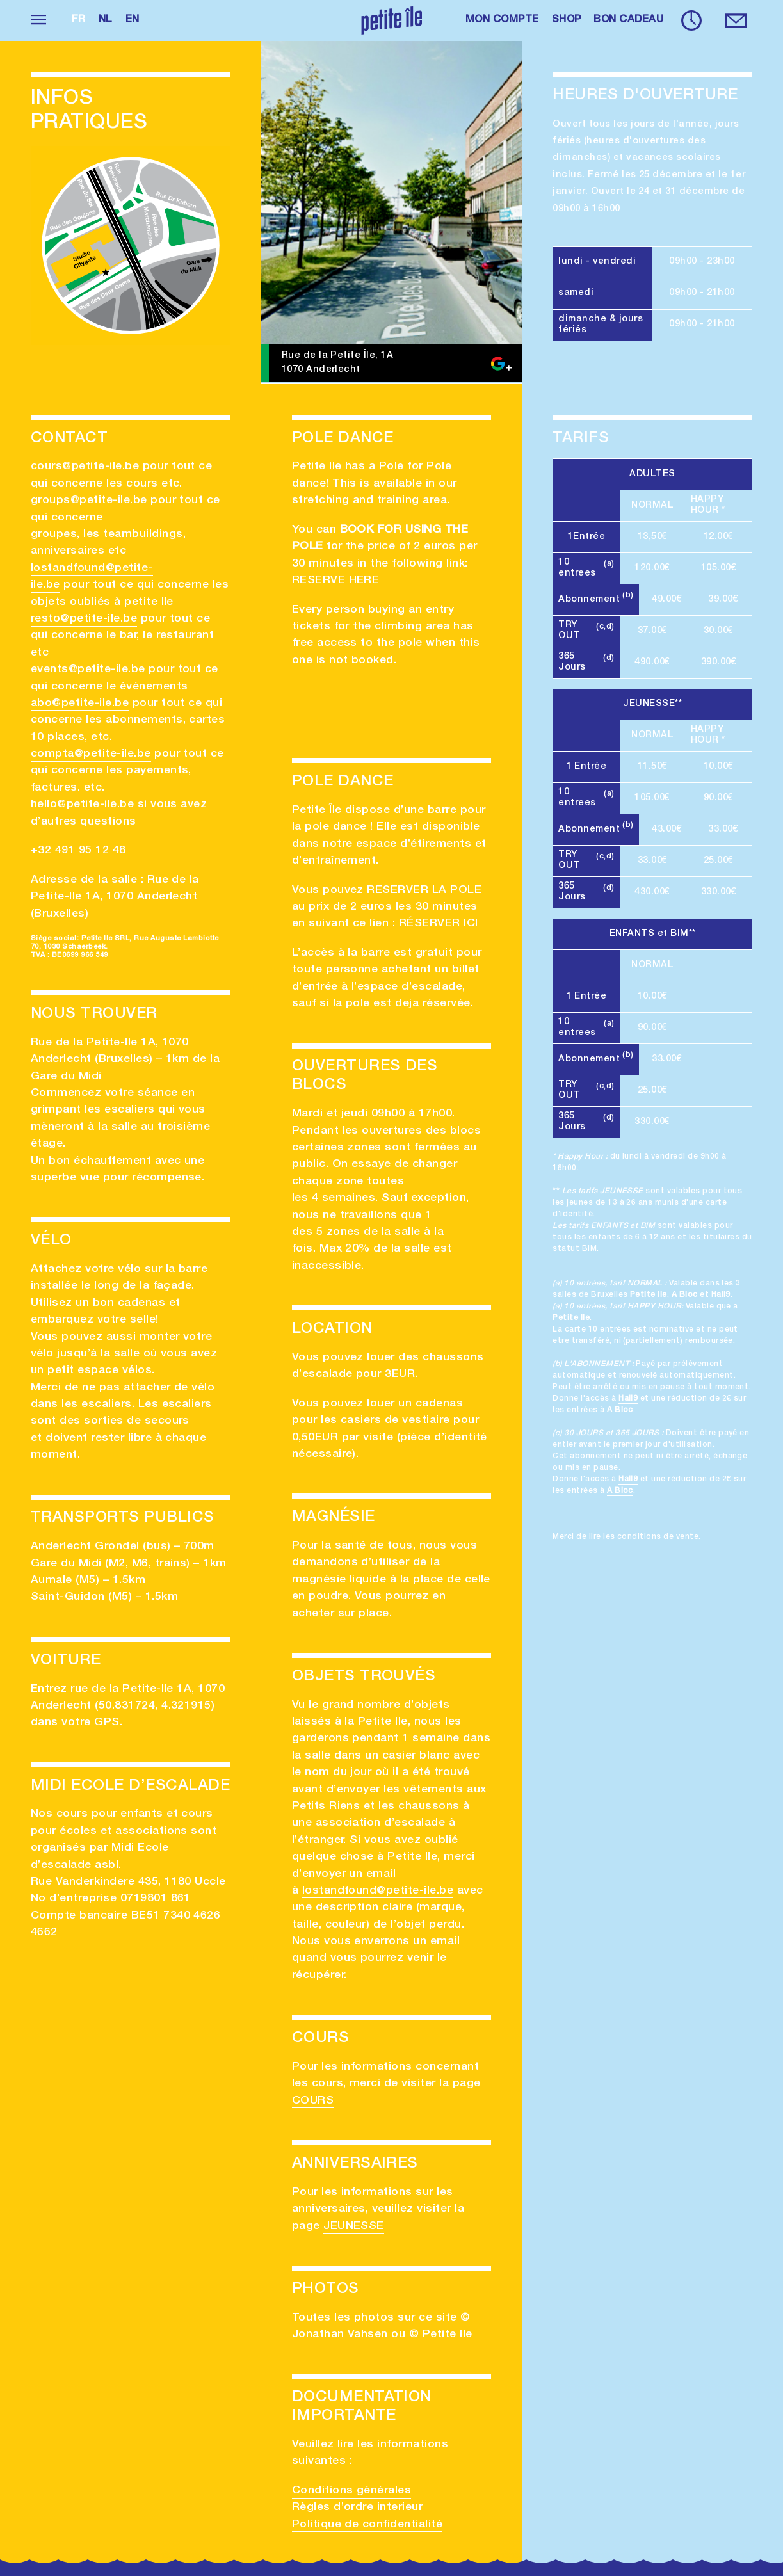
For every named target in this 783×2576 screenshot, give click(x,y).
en (132, 20)
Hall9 (721, 1295)
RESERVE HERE (336, 580)
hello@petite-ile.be (82, 804)
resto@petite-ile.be (84, 619)
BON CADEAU (628, 20)
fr (79, 20)
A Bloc (685, 1295)
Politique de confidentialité (367, 2525)
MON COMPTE (502, 20)
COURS (313, 2101)
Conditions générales (352, 2491)
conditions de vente (657, 1537)
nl (106, 20)
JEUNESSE (353, 2226)
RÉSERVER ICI (438, 924)
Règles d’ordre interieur (357, 2507)
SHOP (566, 20)
